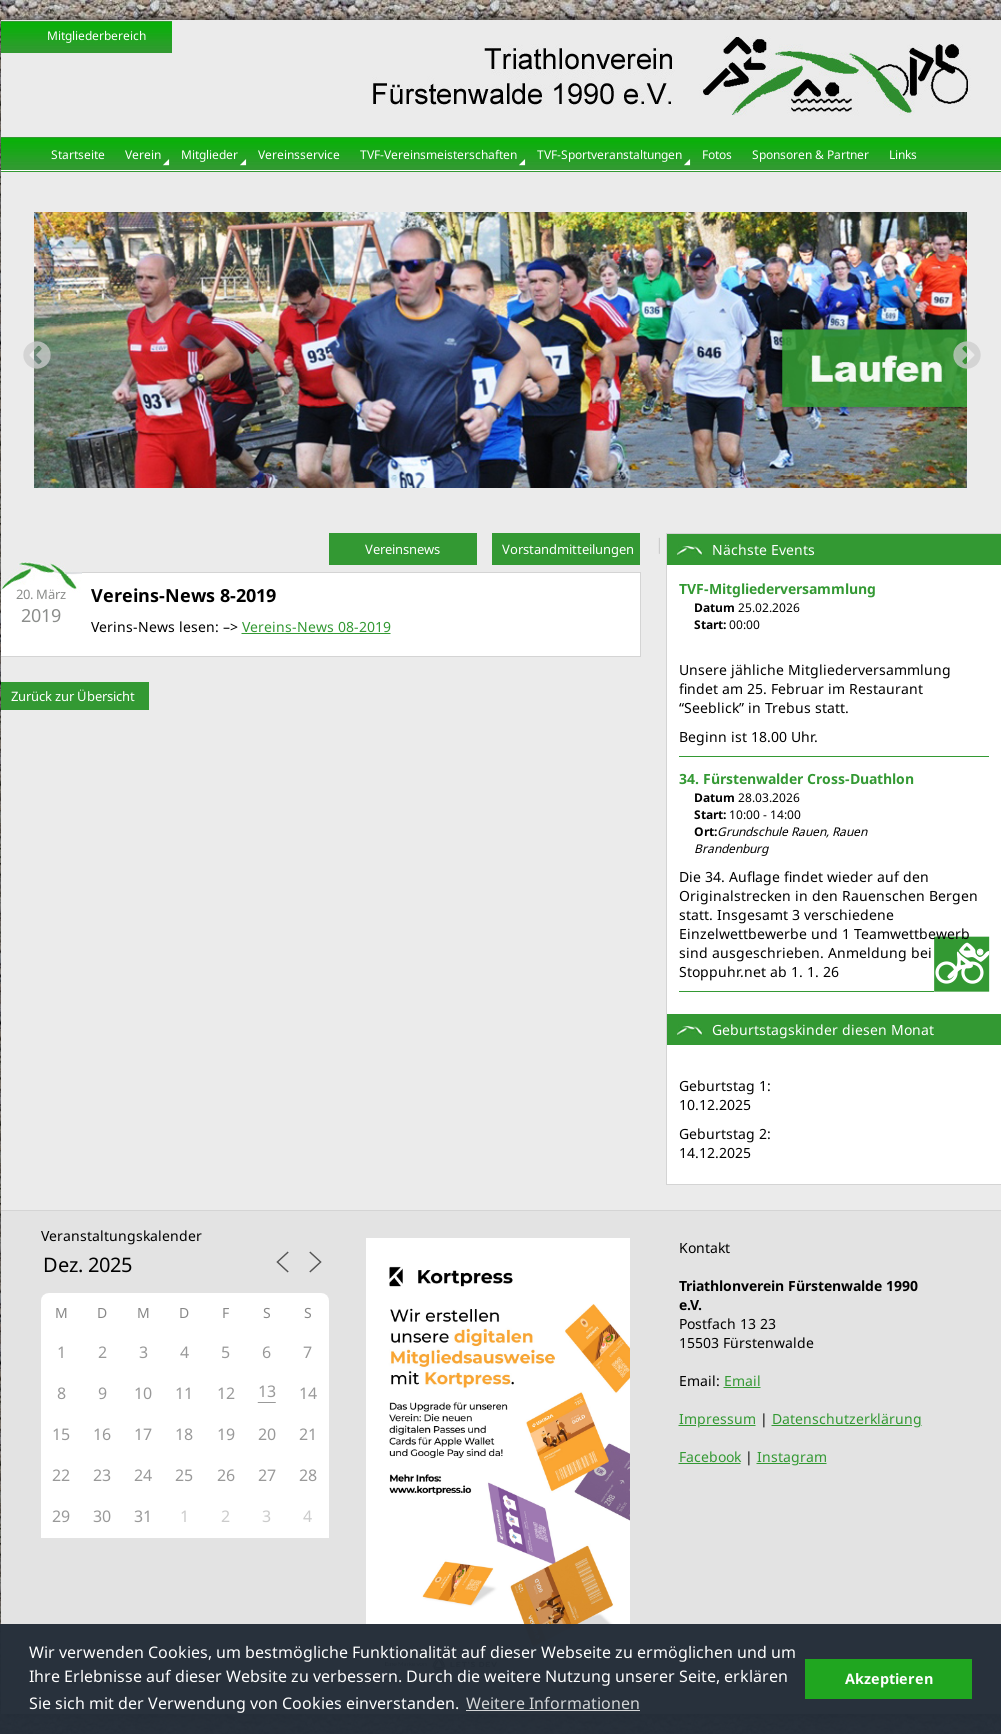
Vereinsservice (299, 154)
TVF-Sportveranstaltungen (609, 154)
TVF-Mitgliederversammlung (777, 588)
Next (961, 350)
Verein (143, 154)
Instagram (792, 1456)
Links (903, 154)
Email (742, 1380)
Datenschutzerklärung (847, 1418)
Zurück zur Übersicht (73, 696)
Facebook (710, 1456)
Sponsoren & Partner (810, 154)
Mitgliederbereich (96, 35)
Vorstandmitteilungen (568, 549)
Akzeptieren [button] (889, 1678)
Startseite (78, 154)
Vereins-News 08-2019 (316, 626)
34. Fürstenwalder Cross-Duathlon (796, 778)
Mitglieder (209, 154)
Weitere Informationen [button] (553, 1703)
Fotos (717, 154)
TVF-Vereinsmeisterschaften (438, 154)
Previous (31, 350)
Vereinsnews (402, 549)
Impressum (717, 1418)
